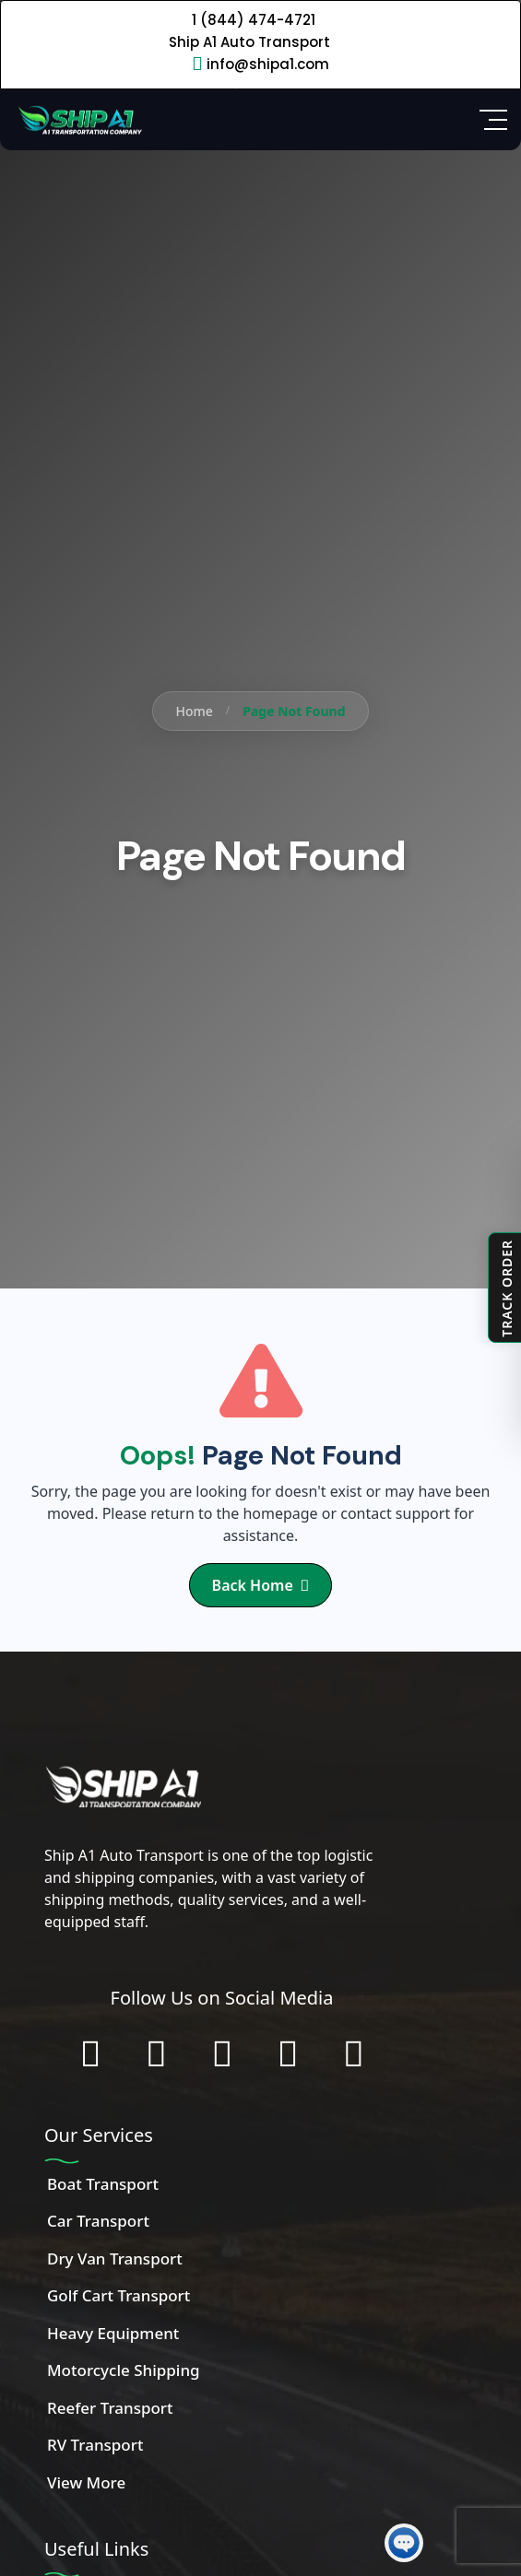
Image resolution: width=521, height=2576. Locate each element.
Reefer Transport (110, 2407)
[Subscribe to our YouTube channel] (287, 2053)
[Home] (78, 118)
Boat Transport (103, 2183)
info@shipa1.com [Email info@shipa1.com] (268, 64)
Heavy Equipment (113, 2333)
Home (193, 711)
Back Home (261, 1585)
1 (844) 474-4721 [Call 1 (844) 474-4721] (253, 19)
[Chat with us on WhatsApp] (353, 2053)
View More (86, 2482)
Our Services (98, 2135)
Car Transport (98, 2220)
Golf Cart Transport (118, 2295)
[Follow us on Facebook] (90, 2053)
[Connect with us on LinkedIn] (221, 2053)
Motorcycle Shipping (123, 2370)
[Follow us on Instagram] (156, 2053)
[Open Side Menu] (493, 120)
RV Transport (95, 2444)
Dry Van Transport (115, 2258)
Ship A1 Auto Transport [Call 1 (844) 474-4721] (249, 42)
